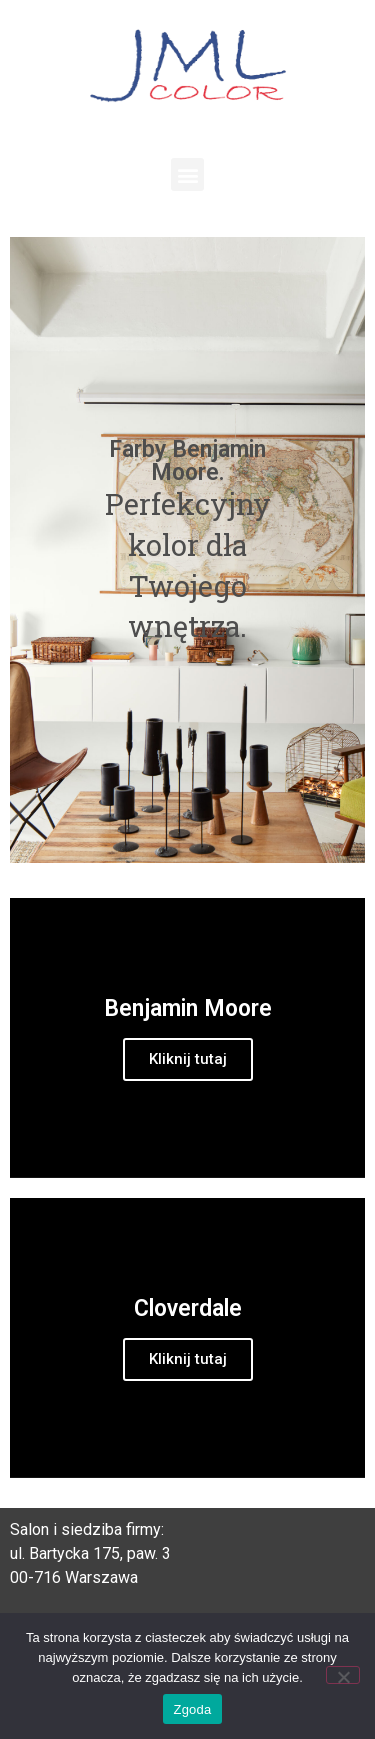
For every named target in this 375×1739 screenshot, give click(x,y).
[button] (187, 174)
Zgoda (192, 1709)
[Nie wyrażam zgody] (343, 1675)
